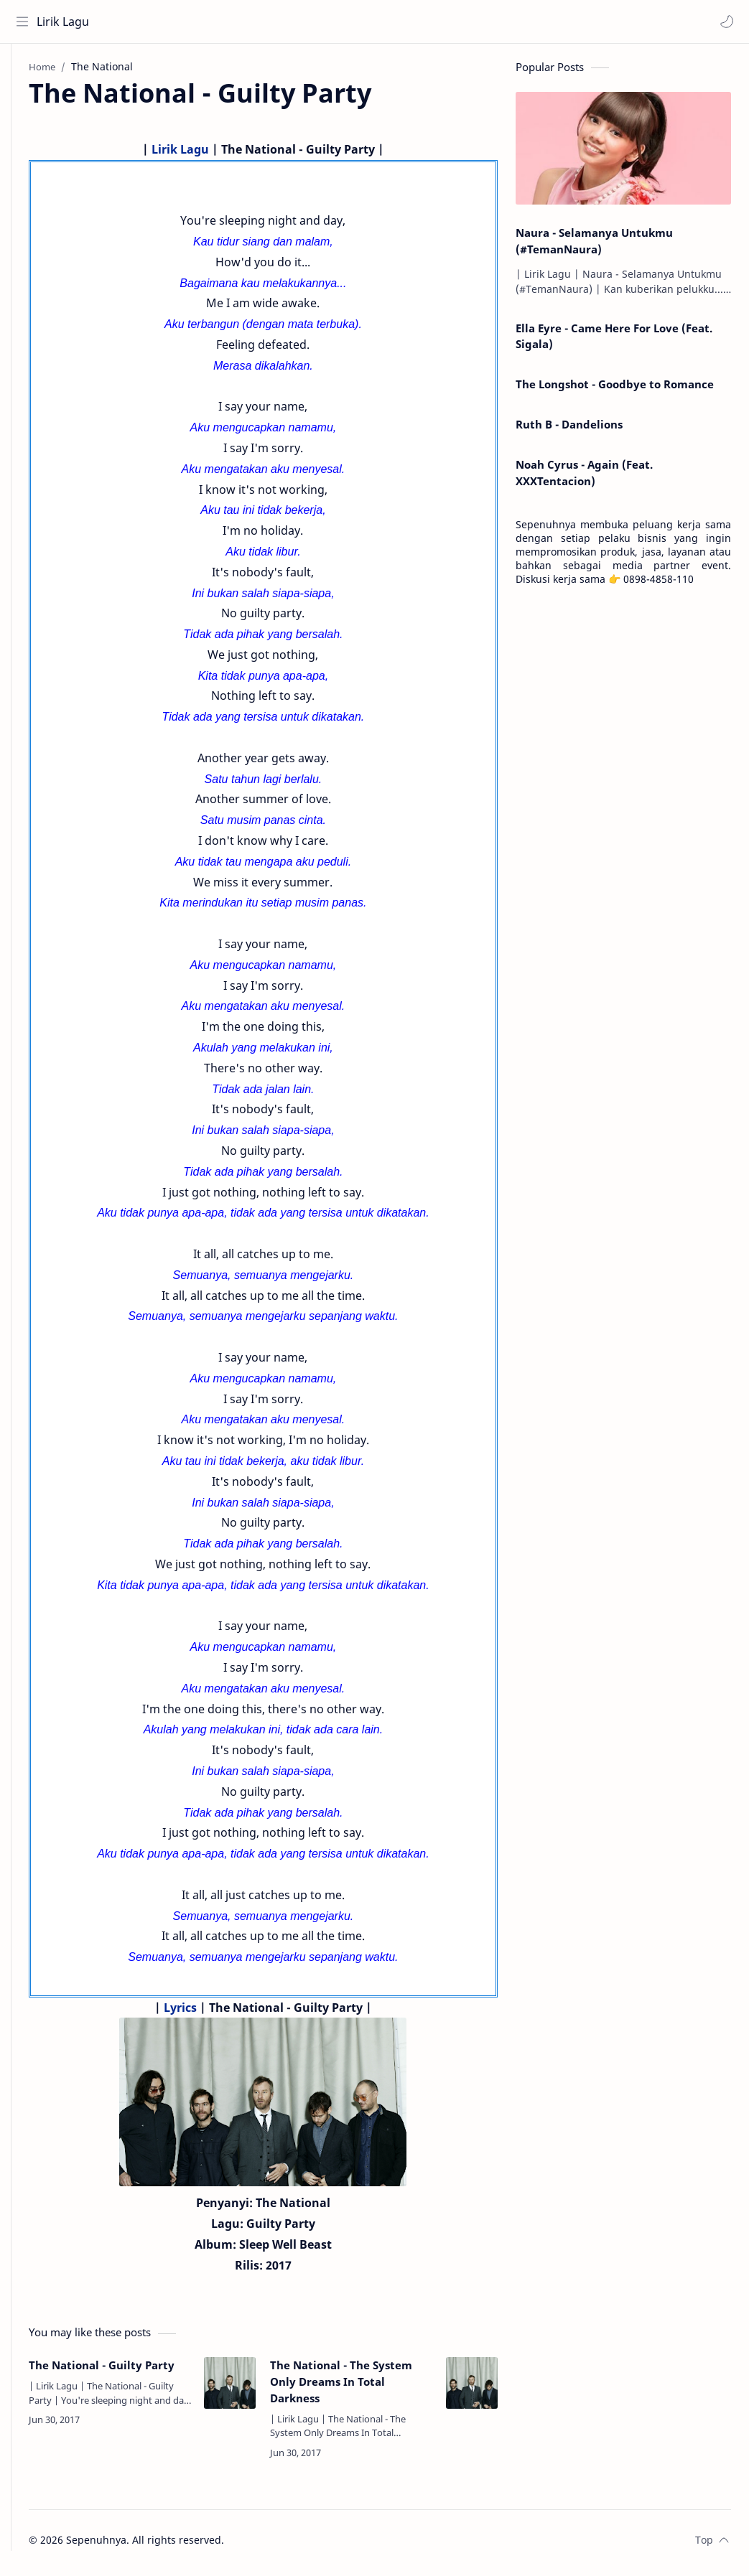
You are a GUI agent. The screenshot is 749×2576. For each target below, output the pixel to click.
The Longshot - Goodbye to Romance (615, 390)
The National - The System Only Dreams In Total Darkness (363, 2387)
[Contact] (25, 130)
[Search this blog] (298, 21)
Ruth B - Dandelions (569, 430)
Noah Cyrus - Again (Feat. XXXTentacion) (584, 478)
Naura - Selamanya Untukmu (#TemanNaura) (594, 246)
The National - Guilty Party (128, 2379)
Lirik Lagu (65, 21)
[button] (724, 21)
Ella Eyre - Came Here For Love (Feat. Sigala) (614, 342)
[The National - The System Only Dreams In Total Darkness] (472, 2389)
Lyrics (201, 2013)
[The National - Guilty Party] (252, 2389)
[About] (25, 101)
